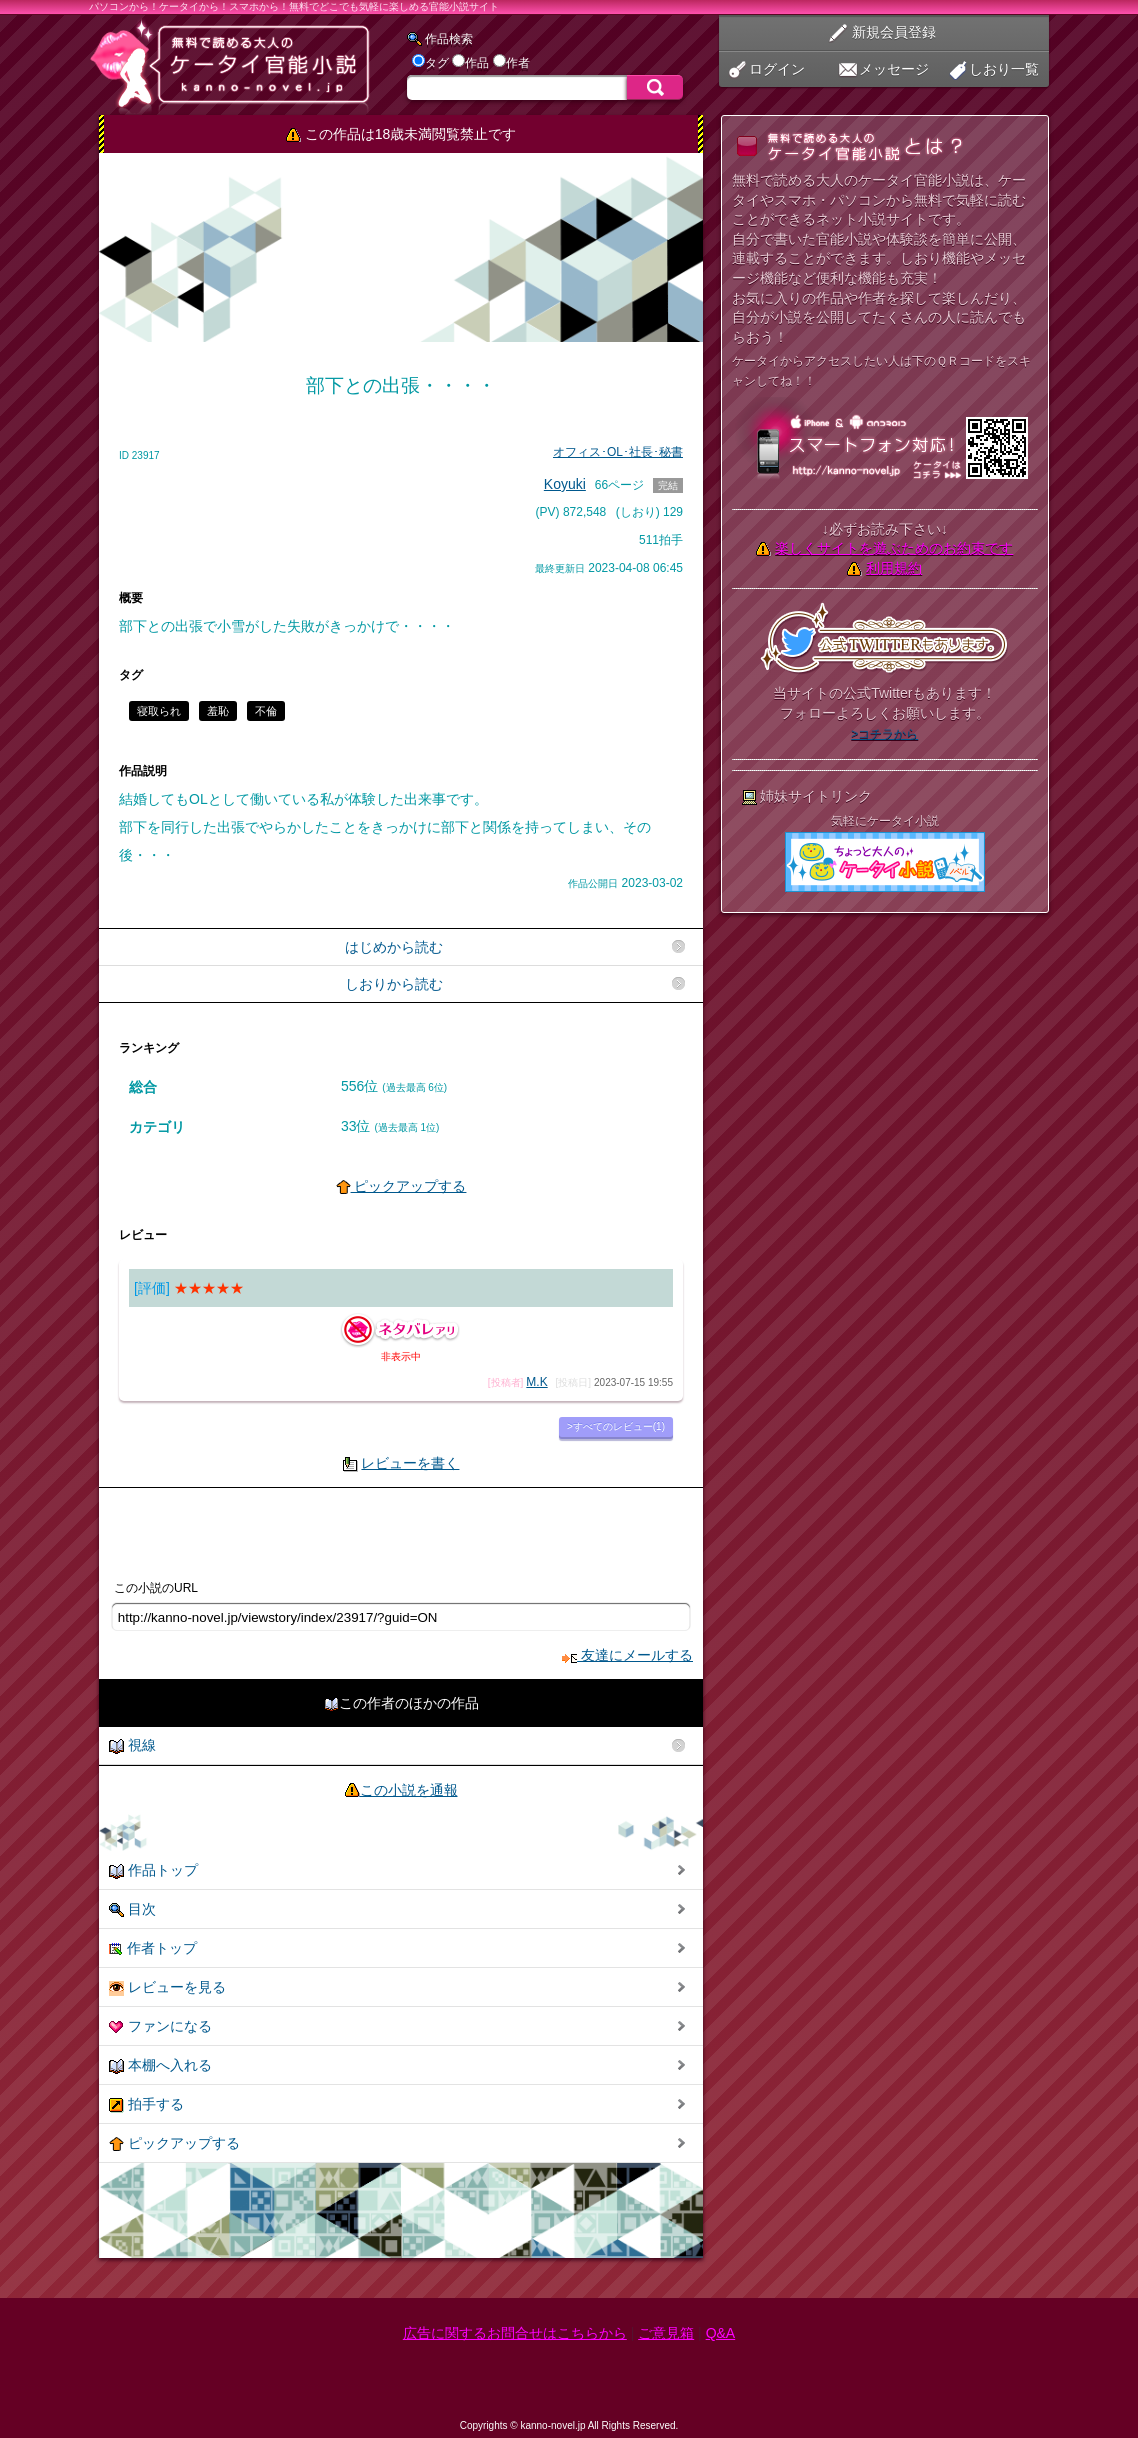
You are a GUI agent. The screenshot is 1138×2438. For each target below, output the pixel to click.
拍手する (146, 2104)
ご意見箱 (666, 2333)
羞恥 (218, 711)
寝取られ (159, 711)
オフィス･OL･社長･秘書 (618, 452)
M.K (536, 1382)
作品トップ (153, 1870)
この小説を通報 (409, 1790)
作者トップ (153, 1948)
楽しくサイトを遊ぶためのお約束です (894, 548)
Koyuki (565, 484)
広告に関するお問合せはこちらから (515, 2333)
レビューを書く (410, 1463)
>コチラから (884, 734)
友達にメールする (627, 1655)
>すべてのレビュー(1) (616, 1426)
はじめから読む (394, 947)
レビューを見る (167, 1987)
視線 (132, 1745)
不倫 (266, 711)
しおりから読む (394, 984)
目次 (132, 1909)
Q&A (721, 2333)
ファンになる (160, 2026)
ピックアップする (401, 1186)
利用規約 (894, 568)
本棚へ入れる (160, 2065)
